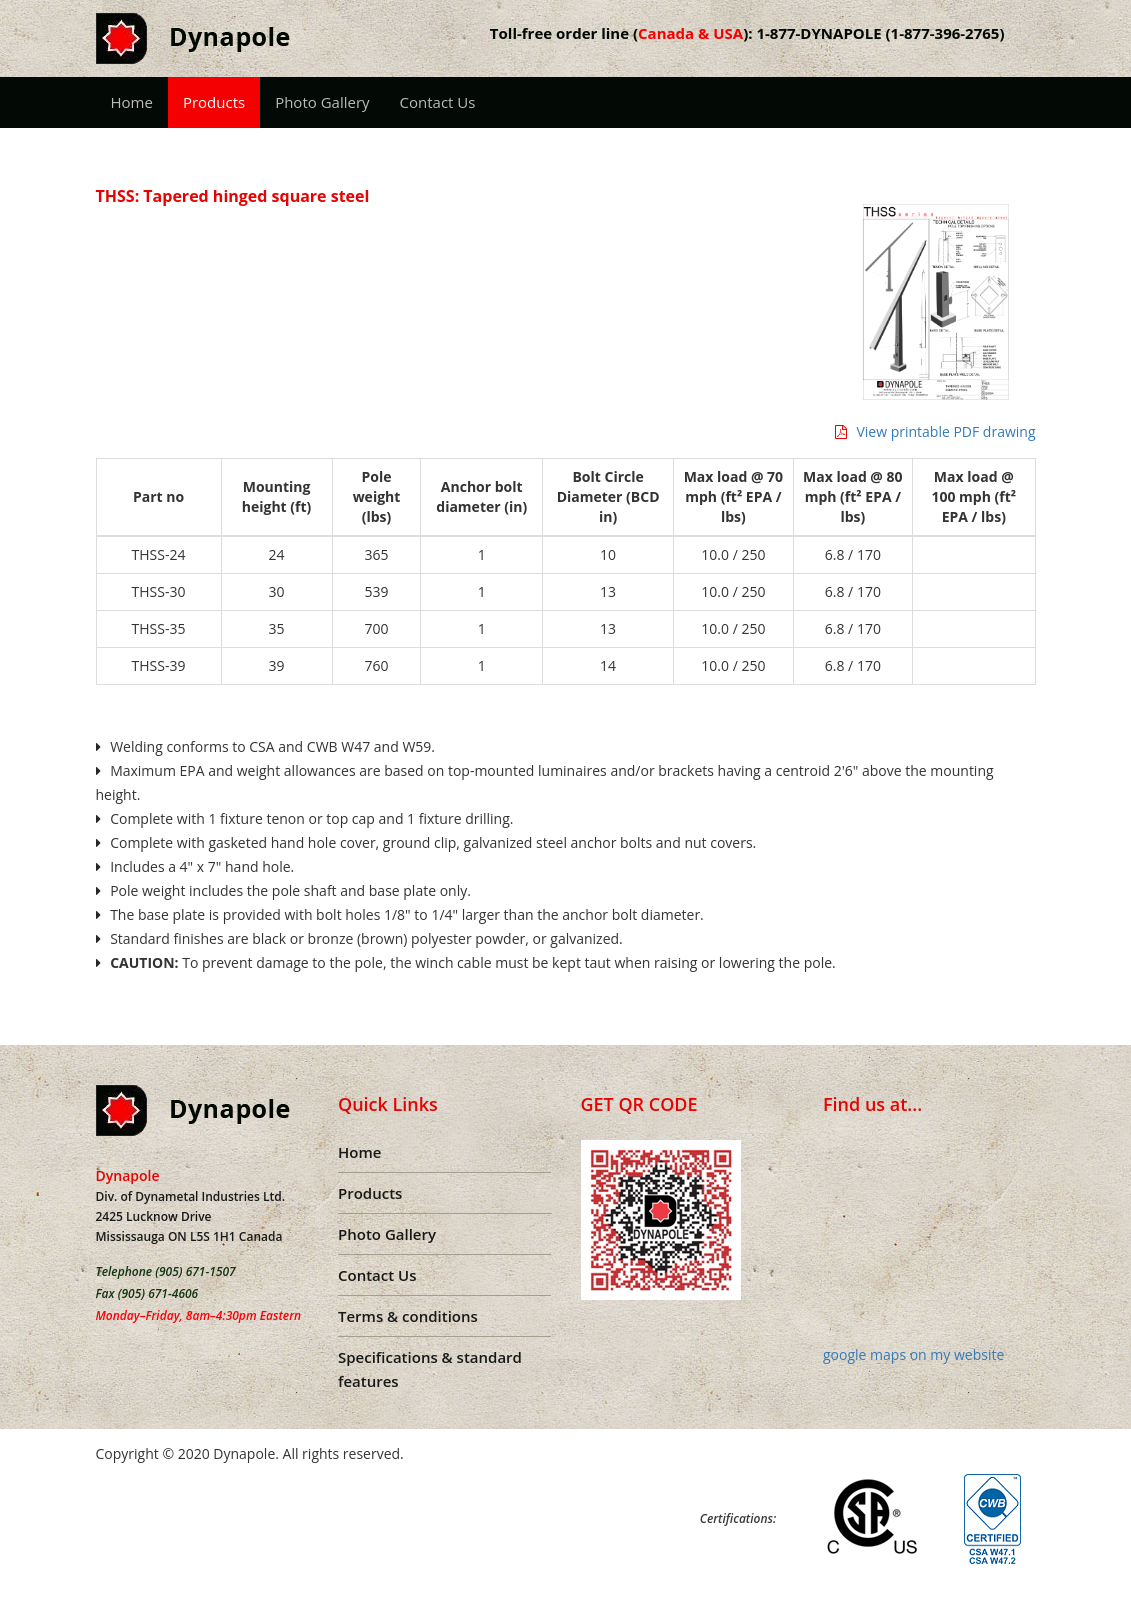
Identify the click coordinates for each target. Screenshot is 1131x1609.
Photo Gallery (322, 102)
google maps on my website (913, 1354)
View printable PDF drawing (935, 431)
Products (214, 102)
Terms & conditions (408, 1316)
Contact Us (438, 102)
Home (132, 102)
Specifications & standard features (430, 1369)
